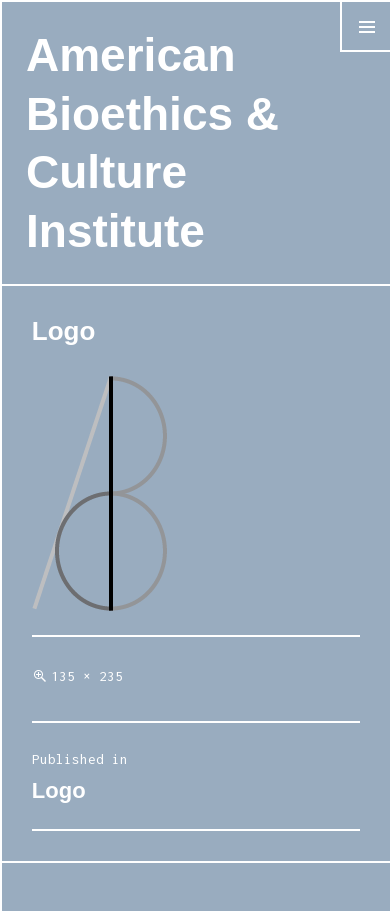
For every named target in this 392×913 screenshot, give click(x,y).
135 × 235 (87, 676)
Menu (365, 51)
